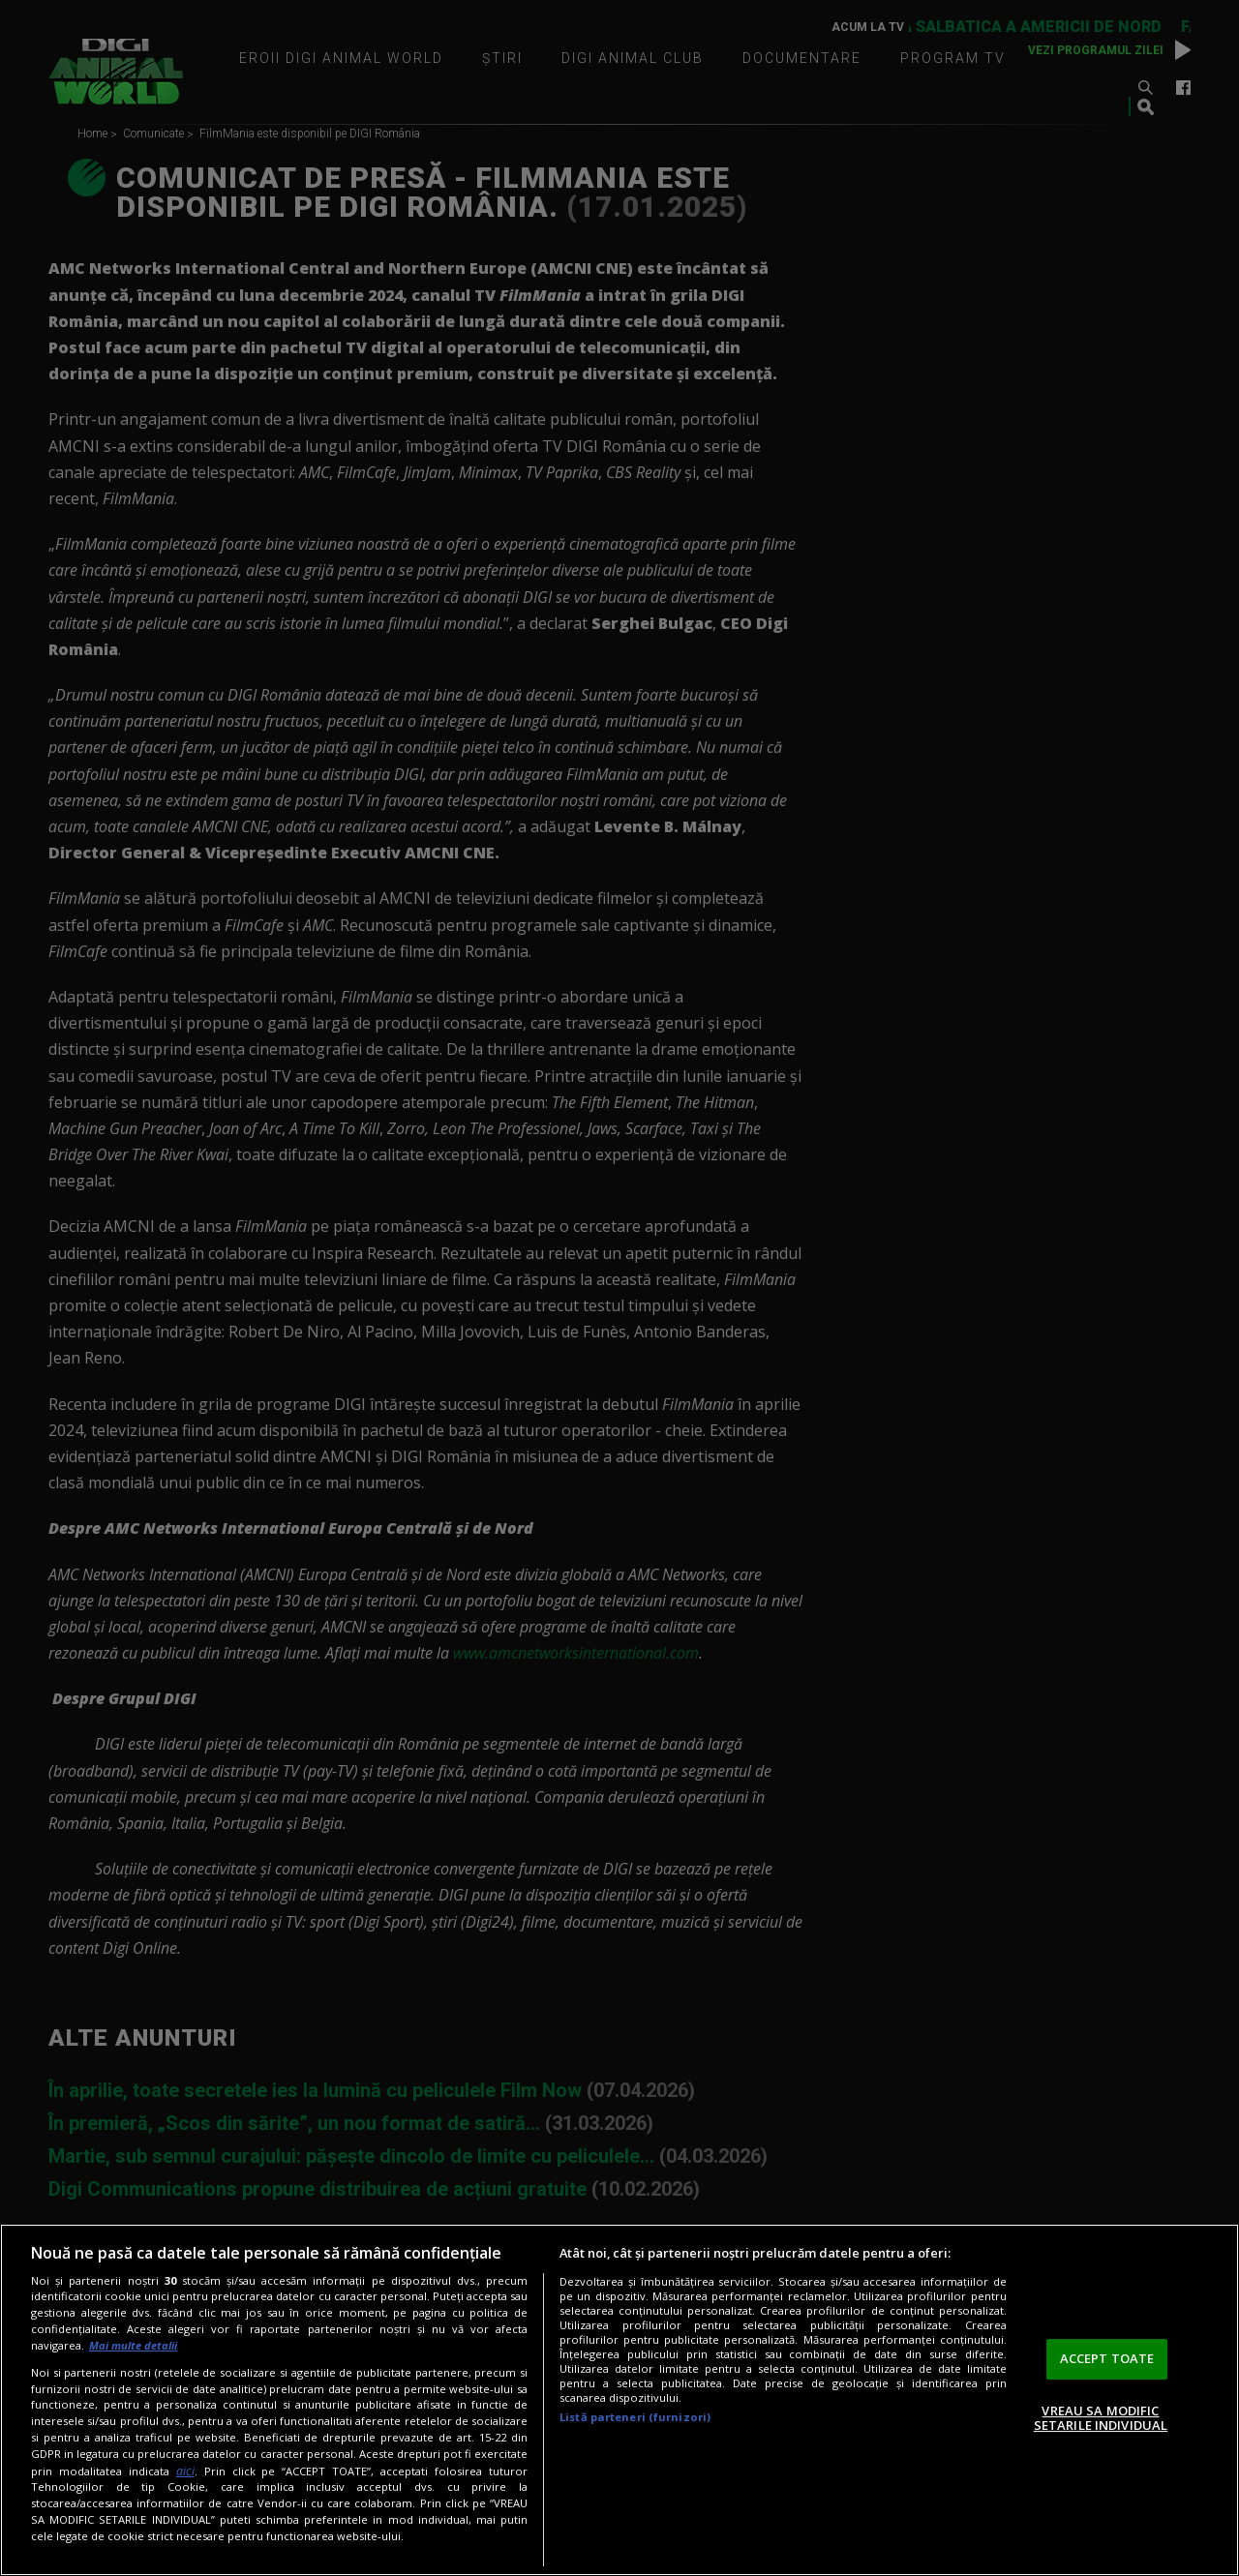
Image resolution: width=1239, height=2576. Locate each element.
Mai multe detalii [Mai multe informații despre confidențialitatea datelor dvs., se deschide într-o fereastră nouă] (133, 2345)
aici (185, 2471)
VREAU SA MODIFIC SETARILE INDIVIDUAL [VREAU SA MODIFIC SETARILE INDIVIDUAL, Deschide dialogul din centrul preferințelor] (1100, 2418)
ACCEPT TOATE (1107, 2358)
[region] (619, 2400)
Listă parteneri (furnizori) (634, 2417)
